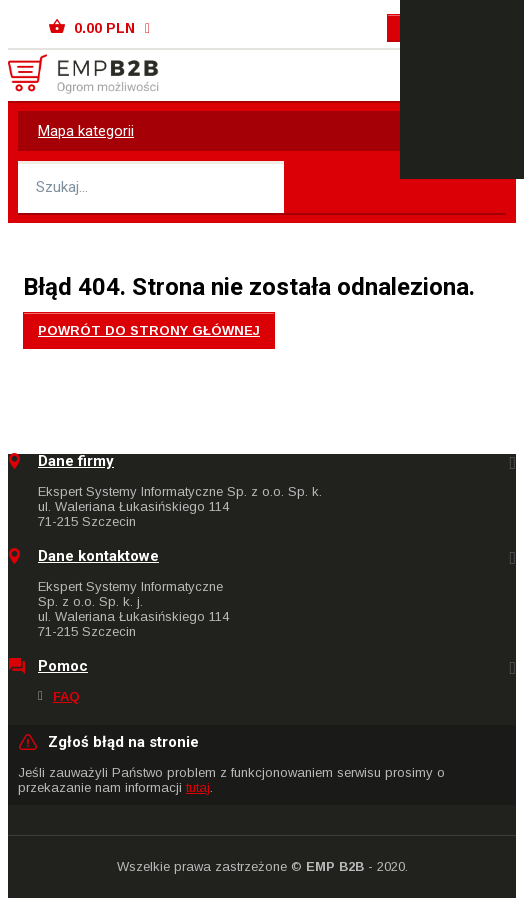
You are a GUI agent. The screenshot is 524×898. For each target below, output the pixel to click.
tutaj (198, 787)
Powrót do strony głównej (149, 330)
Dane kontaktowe (98, 556)
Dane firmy (76, 461)
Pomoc (63, 666)
